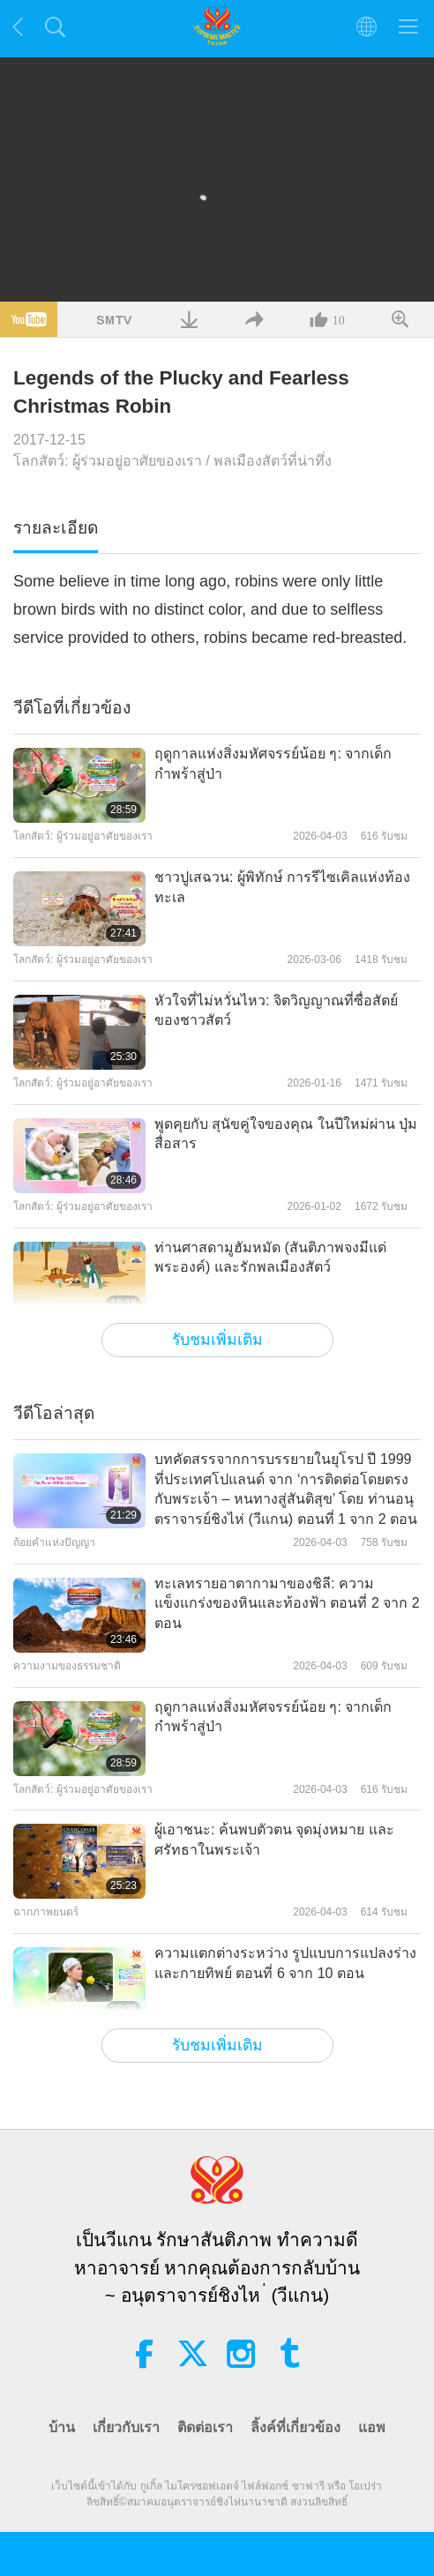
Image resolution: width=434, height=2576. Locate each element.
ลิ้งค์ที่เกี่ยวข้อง (295, 2427)
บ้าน (62, 2427)
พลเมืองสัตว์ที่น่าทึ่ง (272, 460)
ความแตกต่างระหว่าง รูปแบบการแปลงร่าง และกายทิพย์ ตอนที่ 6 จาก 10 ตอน (285, 1962)
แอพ (371, 2427)
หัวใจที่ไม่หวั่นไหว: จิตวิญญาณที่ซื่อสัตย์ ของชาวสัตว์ (276, 1010)
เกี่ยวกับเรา (126, 2427)
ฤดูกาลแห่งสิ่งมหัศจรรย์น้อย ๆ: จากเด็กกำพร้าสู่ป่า (273, 763)
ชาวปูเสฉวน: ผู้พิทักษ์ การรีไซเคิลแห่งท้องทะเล (282, 887)
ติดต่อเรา (205, 2427)
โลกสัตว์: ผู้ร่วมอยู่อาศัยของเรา (107, 460)
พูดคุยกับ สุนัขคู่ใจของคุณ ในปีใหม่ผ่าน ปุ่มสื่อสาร (285, 1133)
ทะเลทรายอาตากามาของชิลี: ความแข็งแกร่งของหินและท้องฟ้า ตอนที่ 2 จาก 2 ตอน (287, 1603)
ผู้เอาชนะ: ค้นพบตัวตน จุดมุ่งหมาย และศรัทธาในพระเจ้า (274, 1839)
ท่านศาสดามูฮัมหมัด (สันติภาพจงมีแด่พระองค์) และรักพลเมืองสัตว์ (270, 1257)
